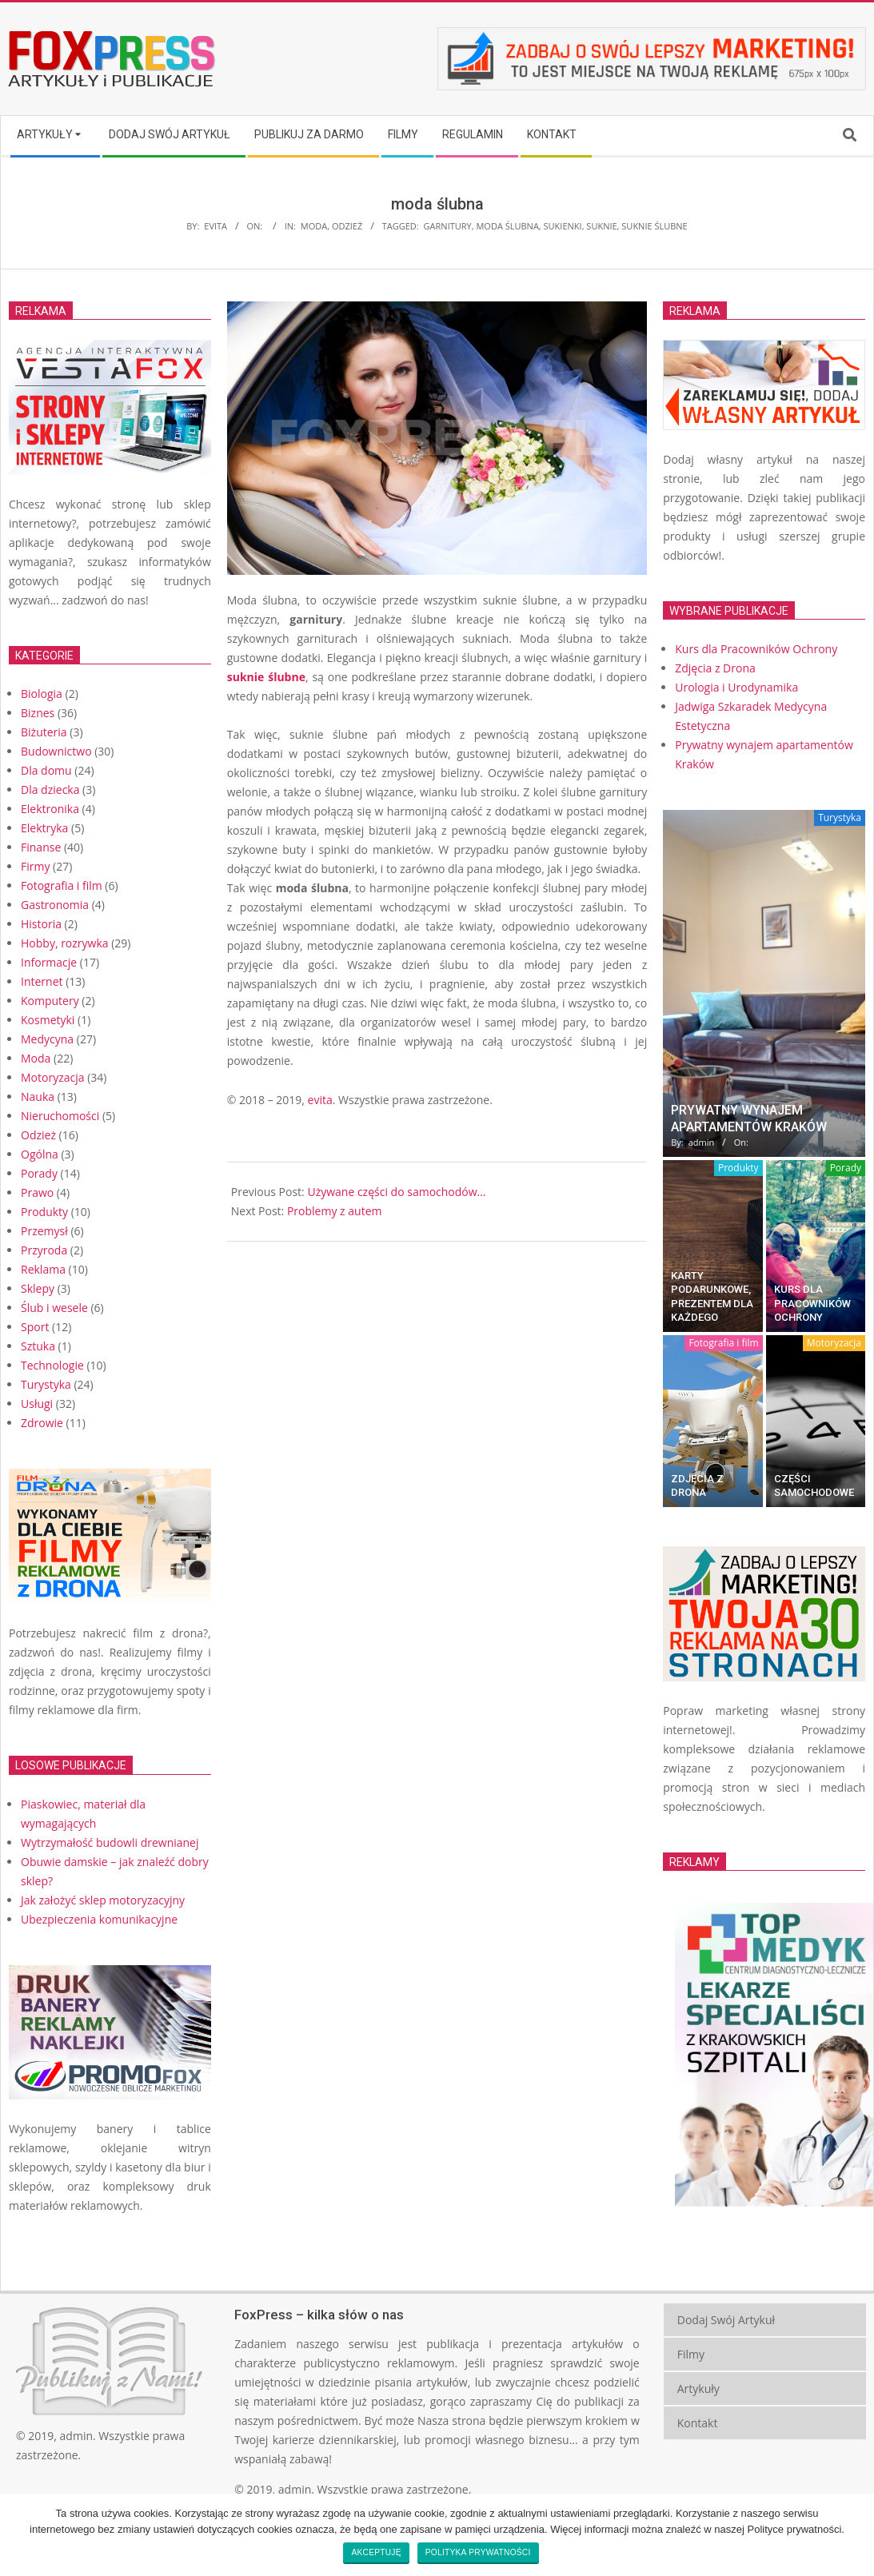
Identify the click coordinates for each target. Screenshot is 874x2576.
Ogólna (39, 1154)
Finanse (41, 847)
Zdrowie (42, 1422)
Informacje (49, 962)
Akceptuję (376, 2552)
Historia (41, 923)
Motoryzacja (53, 1077)
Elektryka (44, 827)
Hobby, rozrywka (65, 943)
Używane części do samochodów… (396, 1191)
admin (76, 2435)
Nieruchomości (60, 1115)
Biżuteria (44, 732)
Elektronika (50, 808)
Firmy (35, 866)
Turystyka (46, 1384)
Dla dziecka (50, 789)
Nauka (37, 1096)
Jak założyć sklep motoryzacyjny (103, 1900)
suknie (601, 226)
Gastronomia (55, 904)
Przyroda (44, 1250)
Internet (42, 981)
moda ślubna (507, 226)
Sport (35, 1326)
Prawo (37, 1192)
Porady (39, 1173)
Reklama (43, 1269)
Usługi (37, 1403)
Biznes (37, 712)
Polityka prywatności (478, 2552)
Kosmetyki (47, 1019)
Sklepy (37, 1288)
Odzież (347, 226)
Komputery (50, 1000)
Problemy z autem (334, 1210)
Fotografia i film (61, 885)
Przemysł (44, 1230)
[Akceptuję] (854, 2534)
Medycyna (47, 1039)
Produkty (44, 1211)
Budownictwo (56, 751)
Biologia (41, 693)
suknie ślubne (654, 226)
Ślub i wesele (54, 1307)
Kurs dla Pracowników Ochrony (812, 1303)
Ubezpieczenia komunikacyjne (99, 1919)
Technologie (52, 1365)
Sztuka (38, 1346)
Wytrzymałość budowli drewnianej (110, 1842)
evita (320, 1099)
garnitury (448, 226)
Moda (314, 226)
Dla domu (46, 770)
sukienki (563, 226)
